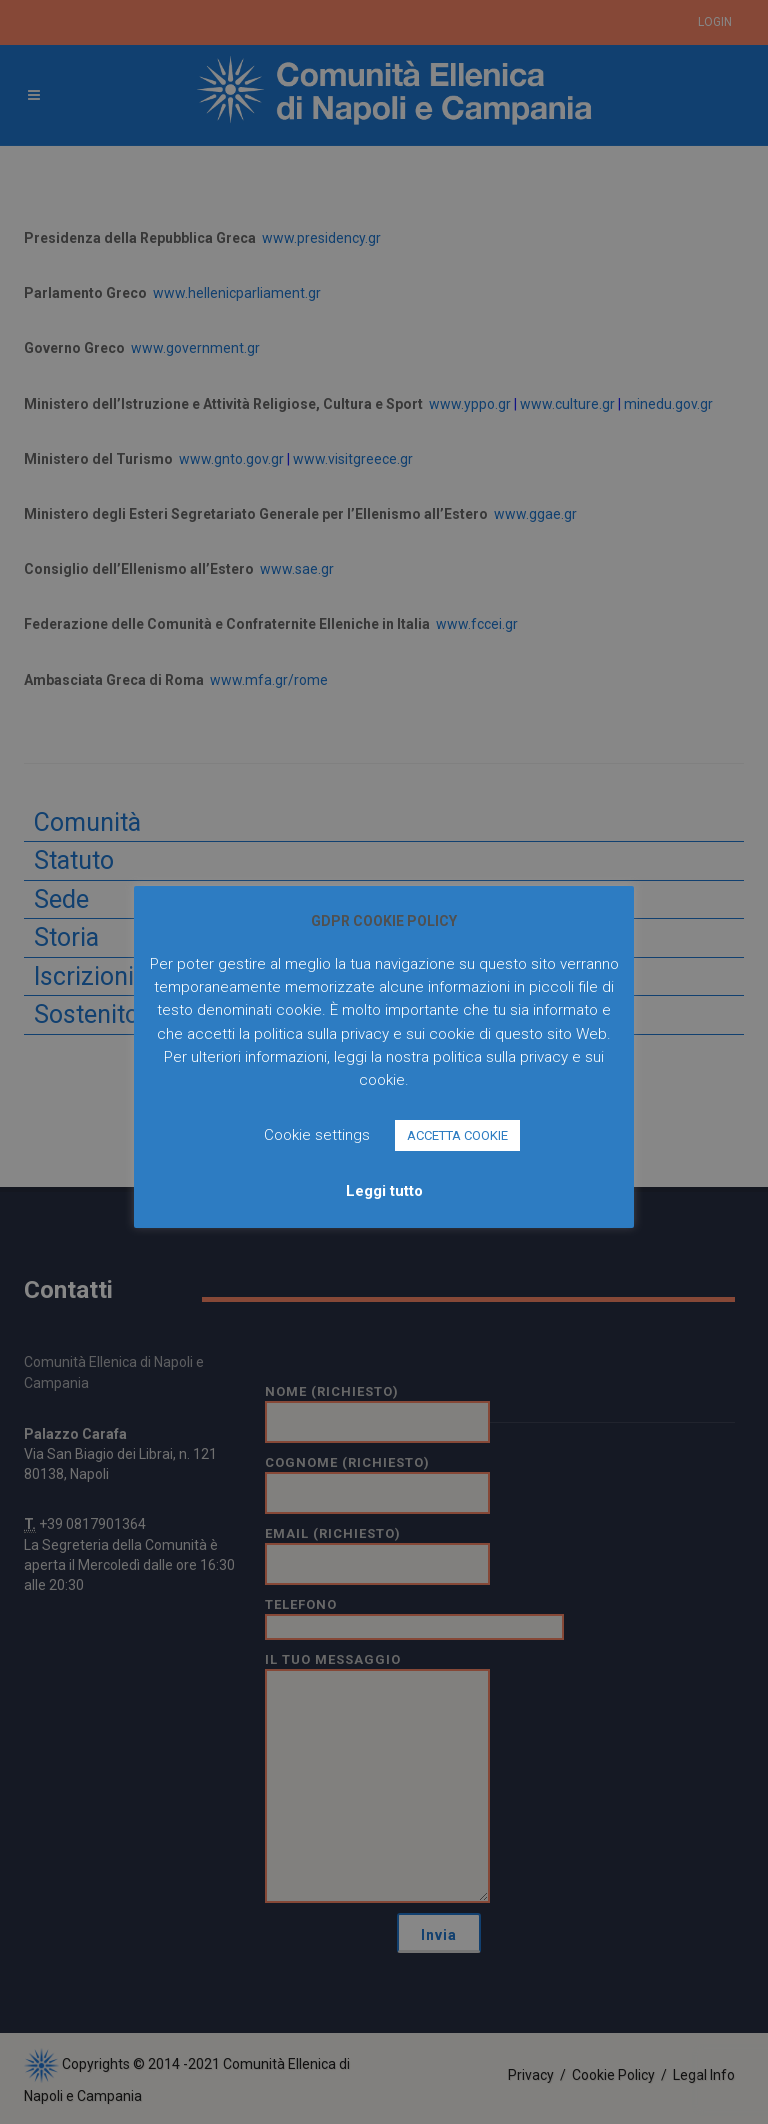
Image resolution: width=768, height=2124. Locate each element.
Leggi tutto (384, 1191)
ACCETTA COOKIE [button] (457, 1135)
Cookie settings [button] (317, 1135)
